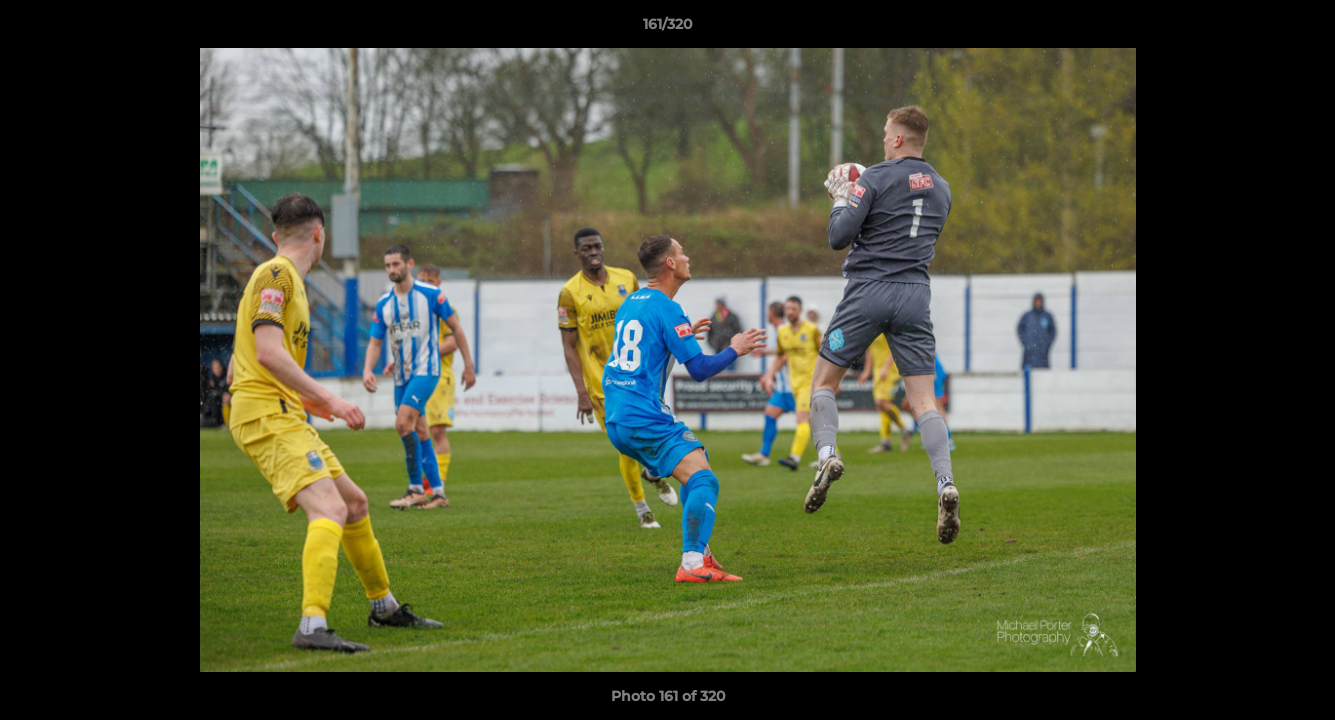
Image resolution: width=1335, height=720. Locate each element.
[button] (1299, 29)
